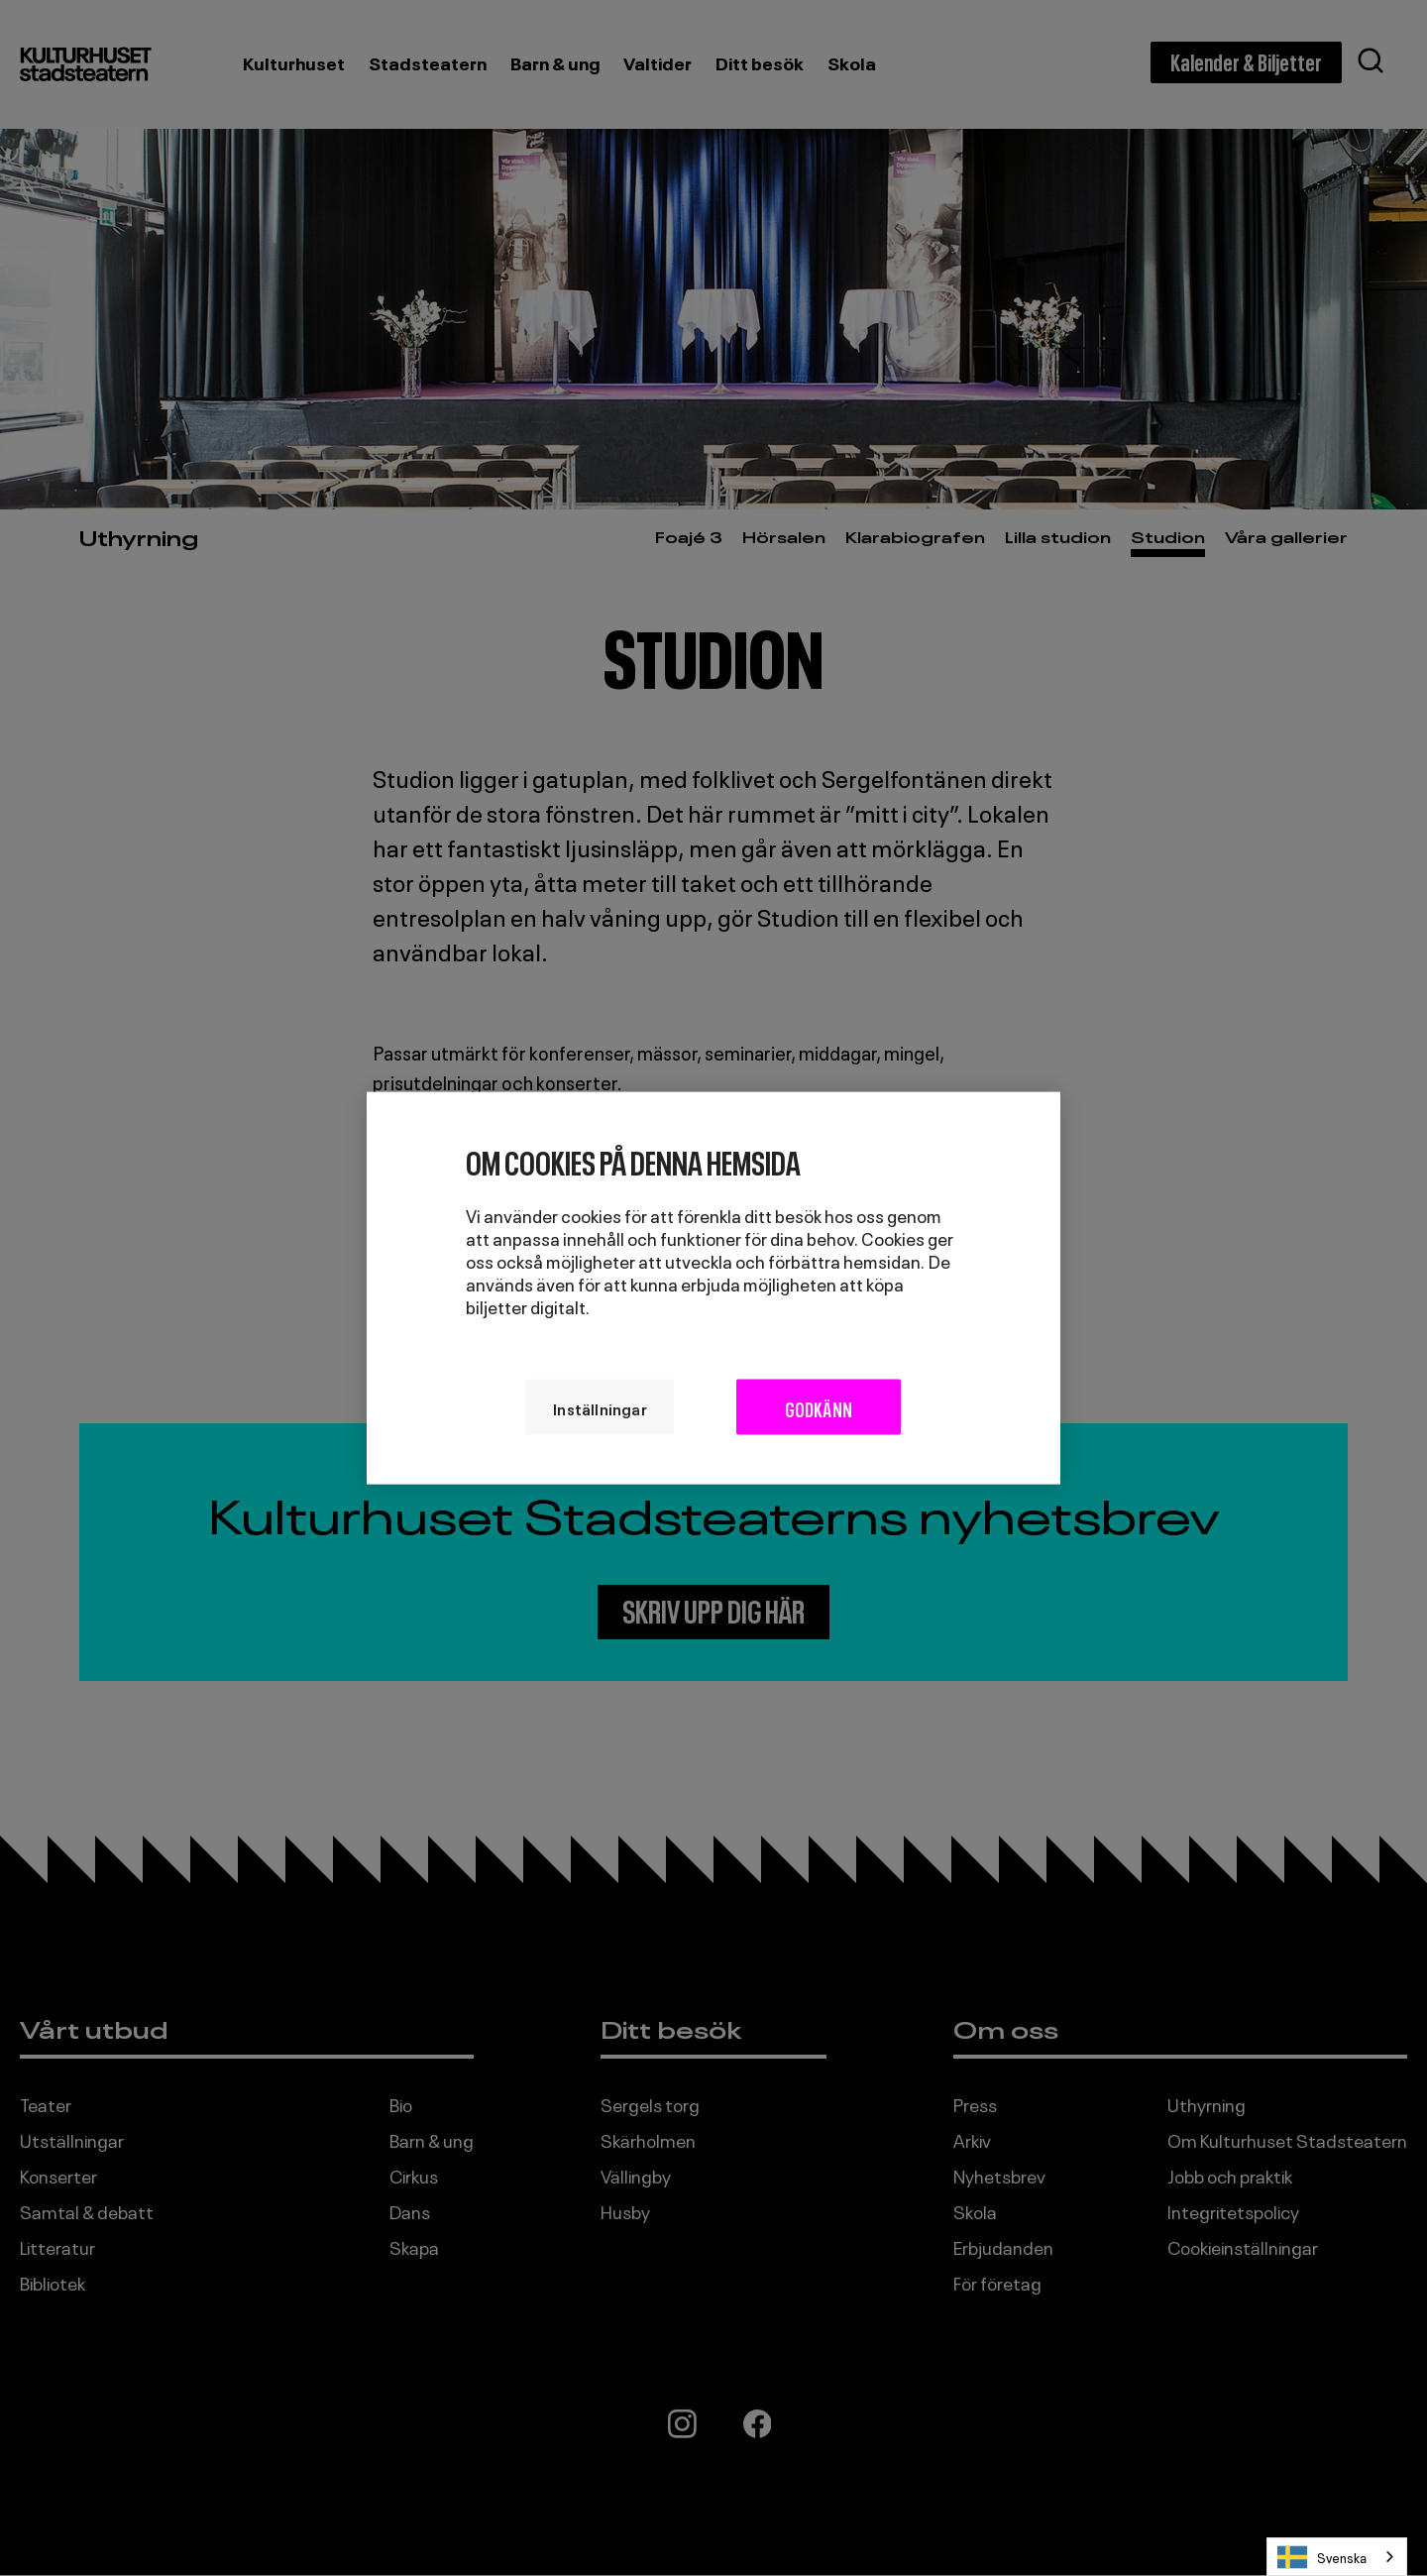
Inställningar (583, 1406)
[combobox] (1336, 2556)
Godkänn (827, 1406)
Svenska (1322, 2557)
